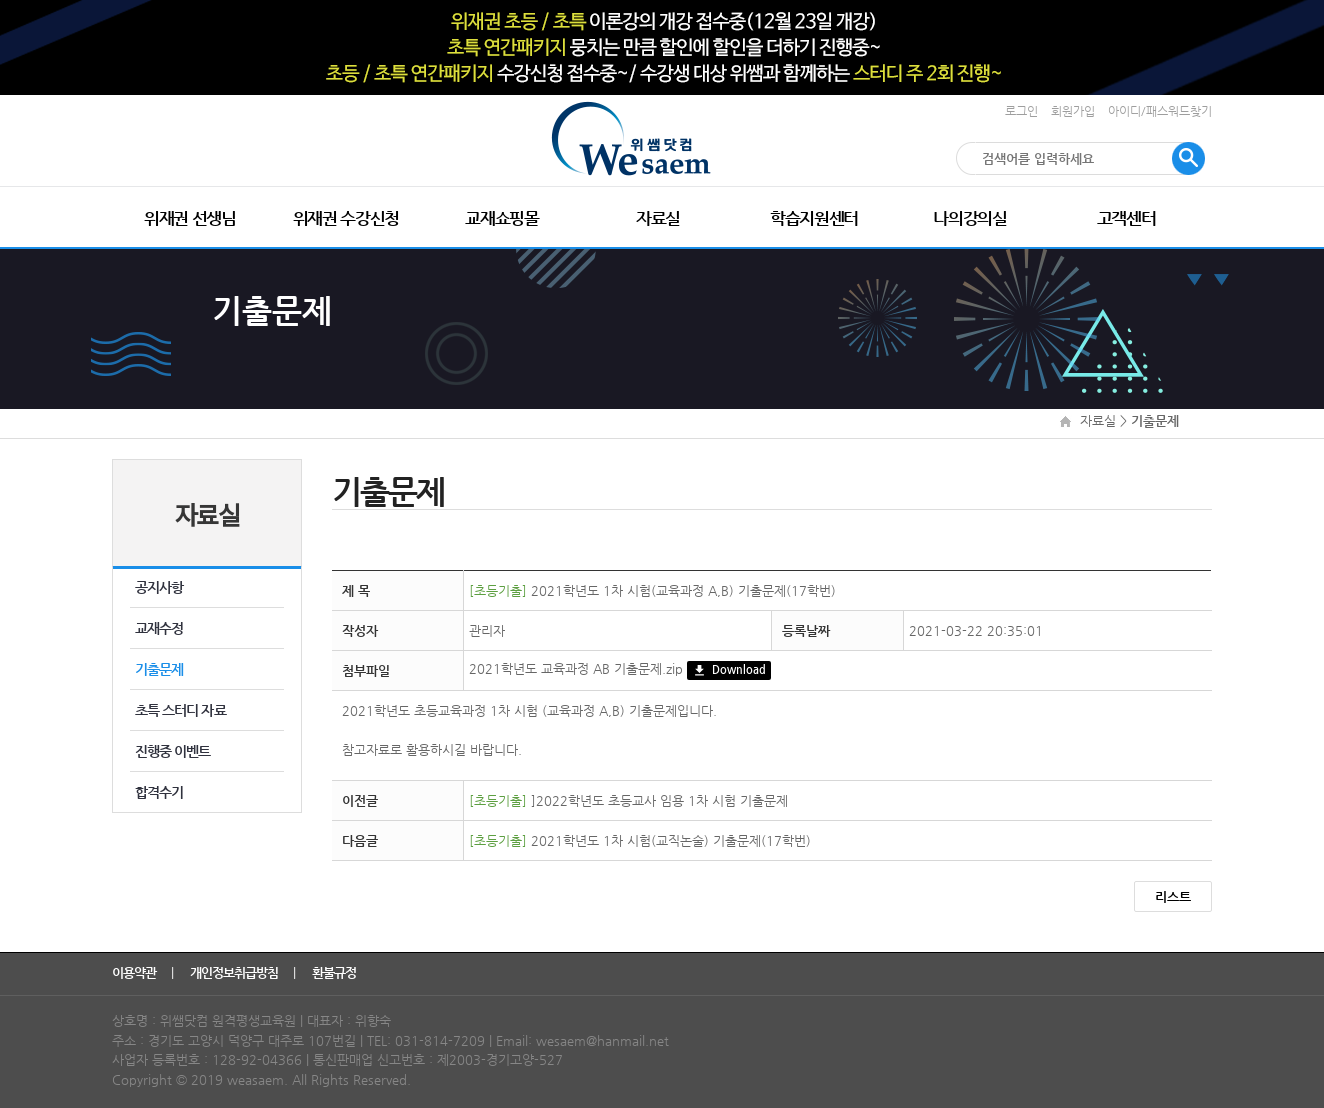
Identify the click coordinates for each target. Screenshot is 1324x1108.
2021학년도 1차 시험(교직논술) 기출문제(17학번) (640, 840)
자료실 (658, 218)
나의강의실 (969, 218)
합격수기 (159, 792)
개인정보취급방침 (235, 972)
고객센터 (1126, 218)
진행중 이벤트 (172, 751)
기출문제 (159, 669)
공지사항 (159, 587)
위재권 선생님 (190, 218)
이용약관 (135, 972)
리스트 (1173, 896)
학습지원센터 (814, 218)
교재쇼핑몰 (501, 218)
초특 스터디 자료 (180, 710)
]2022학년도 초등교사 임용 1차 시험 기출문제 (628, 800)
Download (729, 670)
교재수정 (159, 628)
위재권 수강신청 (346, 218)
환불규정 (335, 972)
